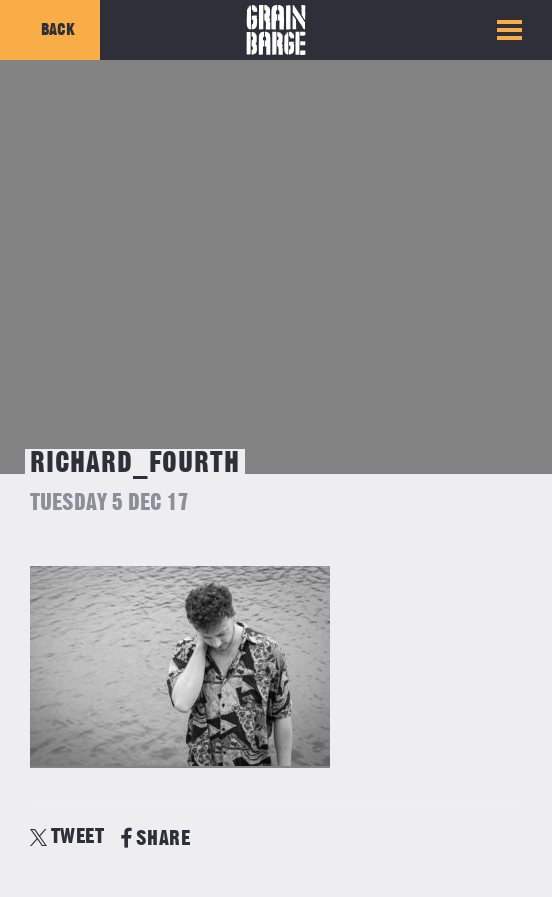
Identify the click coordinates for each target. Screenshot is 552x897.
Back (58, 30)
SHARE (155, 838)
